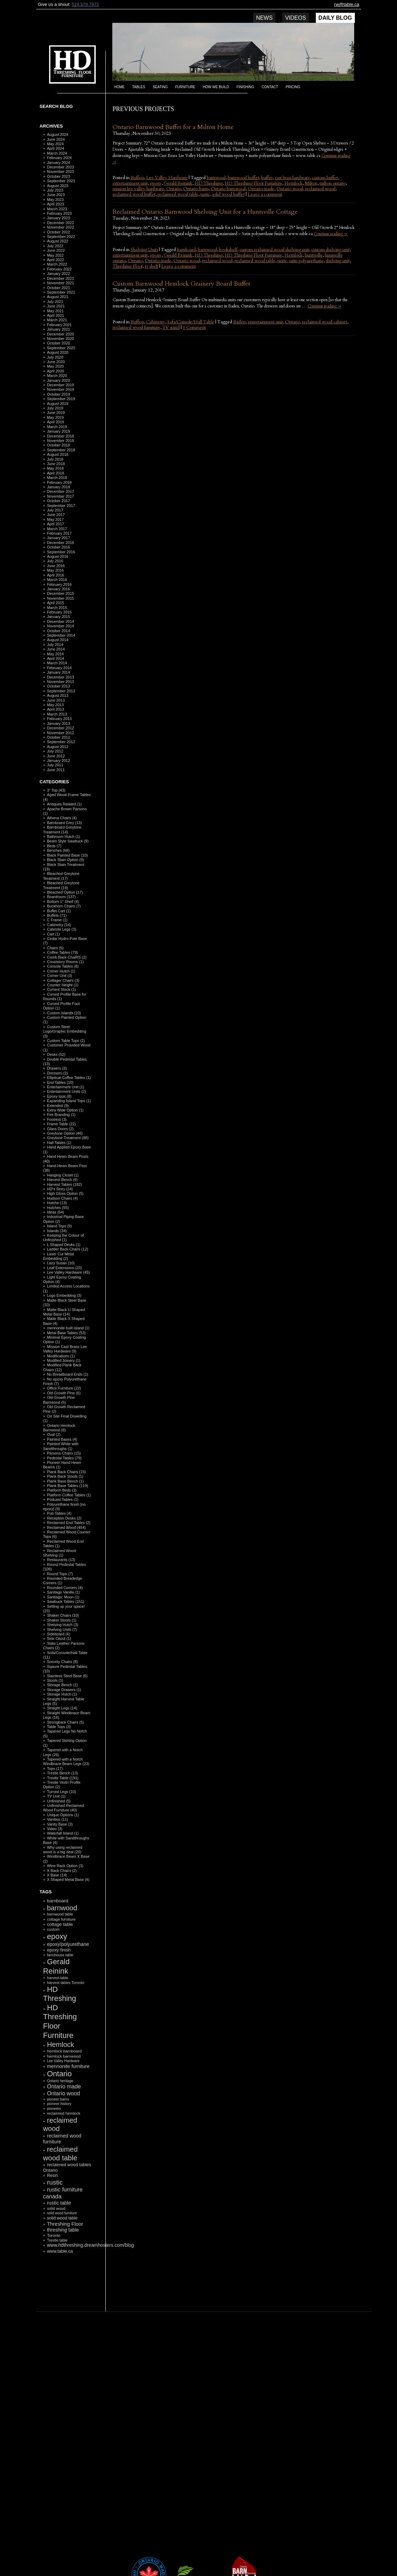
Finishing (245, 87)
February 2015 (59, 612)
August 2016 (57, 556)
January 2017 (58, 538)
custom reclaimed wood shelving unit (274, 250)
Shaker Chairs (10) (63, 1615)
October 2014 (58, 631)
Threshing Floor (128, 266)
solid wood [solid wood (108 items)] (56, 2208)
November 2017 (60, 496)
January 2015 (58, 617)
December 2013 (60, 677)
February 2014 (59, 668)
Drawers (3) (57, 1068)
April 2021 (55, 315)
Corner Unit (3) (59, 975)
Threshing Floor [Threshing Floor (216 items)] (65, 2224)
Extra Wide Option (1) (65, 1110)
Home (119, 87)
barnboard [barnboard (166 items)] (57, 1900)
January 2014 (58, 672)
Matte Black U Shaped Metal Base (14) (64, 1312)
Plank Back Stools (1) (65, 1476)
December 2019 (60, 385)
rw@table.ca (346, 4)
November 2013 (60, 682)
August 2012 (57, 747)
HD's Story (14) (60, 1189)
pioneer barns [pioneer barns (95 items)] (58, 2099)
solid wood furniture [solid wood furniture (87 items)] (62, 2213)
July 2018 (55, 459)
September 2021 (61, 292)
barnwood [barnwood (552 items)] (62, 1908)
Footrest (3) (57, 1119)
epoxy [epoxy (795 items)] (57, 1936)
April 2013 (55, 709)
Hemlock (293, 183)
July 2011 (55, 765)
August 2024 (57, 134)
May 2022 (55, 255)
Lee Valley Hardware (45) (68, 1272)
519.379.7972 (85, 4)
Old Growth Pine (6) (64, 1393)
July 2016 (55, 561)
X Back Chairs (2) (62, 1870)
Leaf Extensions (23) (64, 1268)
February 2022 (59, 269)
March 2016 (57, 580)
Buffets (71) (57, 915)
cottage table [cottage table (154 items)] (60, 1924)
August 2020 (57, 352)
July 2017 (55, 510)
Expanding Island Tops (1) (69, 1101)
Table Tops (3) (59, 1727)
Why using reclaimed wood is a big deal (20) (63, 1849)
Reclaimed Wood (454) (66, 1527)
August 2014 (57, 640)
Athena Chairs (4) (62, 818)
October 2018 (58, 445)
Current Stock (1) (61, 989)
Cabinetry (155, 322)
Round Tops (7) (60, 1574)
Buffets (137, 178)
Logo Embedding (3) (64, 1295)
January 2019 (58, 431)
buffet (267, 178)
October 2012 (58, 737)
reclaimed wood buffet (134, 194)
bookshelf (228, 250)
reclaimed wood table (178, 194)
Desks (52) (56, 1054)
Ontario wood (289, 189)
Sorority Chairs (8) (62, 1662)
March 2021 (57, 320)
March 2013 (57, 714)
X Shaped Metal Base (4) (68, 1879)
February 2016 (59, 584)
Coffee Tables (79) (62, 952)
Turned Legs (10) (61, 1792)
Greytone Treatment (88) (67, 1138)
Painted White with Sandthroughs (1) (61, 1446)
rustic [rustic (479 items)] (55, 2182)
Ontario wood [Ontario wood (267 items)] (63, 2093)
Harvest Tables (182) (64, 1184)
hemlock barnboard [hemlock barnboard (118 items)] (64, 2051)
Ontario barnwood (228, 189)
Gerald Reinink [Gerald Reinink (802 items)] (56, 1966)
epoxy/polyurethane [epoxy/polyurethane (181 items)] (68, 1944)
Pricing (293, 87)
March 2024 (57, 153)
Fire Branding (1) (61, 1114)
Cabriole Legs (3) (61, 929)
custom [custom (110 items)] (53, 1929)
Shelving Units (144, 250)
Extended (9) (58, 1106)
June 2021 (56, 306)
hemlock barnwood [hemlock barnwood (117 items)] (64, 2056)
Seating (160, 87)
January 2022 (58, 273)
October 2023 (58, 176)
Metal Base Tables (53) (66, 1333)
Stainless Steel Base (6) (67, 1676)
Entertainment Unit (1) (65, 1087)
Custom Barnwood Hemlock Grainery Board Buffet (181, 283)
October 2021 (58, 288)
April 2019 (55, 422)
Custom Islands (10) (64, 1013)
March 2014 (57, 663)
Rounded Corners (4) (65, 1588)
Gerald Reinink (178, 183)
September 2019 (61, 399)
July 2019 (55, 408)
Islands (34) (57, 1231)
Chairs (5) (55, 948)
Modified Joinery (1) (64, 1360)
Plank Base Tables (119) (67, 1486)
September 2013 (61, 691)
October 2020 (58, 343)
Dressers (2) (57, 1073)
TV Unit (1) (56, 1796)
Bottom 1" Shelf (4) (63, 901)
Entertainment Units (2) (66, 1091)
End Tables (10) (60, 1082)
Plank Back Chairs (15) (66, 1472)
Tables (138, 87)
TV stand (171, 327)
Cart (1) (53, 934)
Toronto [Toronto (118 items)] (53, 2235)
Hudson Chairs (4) (62, 1198)
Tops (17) (55, 1768)
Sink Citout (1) (59, 1638)
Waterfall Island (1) (63, 1833)
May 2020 (55, 366)
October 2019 (58, 394)
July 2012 (55, 751)
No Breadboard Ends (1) (67, 1374)
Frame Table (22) (61, 1124)
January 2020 (58, 380)
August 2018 (57, 454)
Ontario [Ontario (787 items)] (59, 2073)
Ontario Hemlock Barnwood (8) (59, 1427)
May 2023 (55, 199)
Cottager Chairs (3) (63, 980)
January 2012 (58, 760)
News (264, 18)
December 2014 (60, 621)
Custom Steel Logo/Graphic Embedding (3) (64, 1031)
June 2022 (56, 250)
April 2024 (55, 148)
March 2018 (57, 478)
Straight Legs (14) (62, 1708)
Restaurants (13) (61, 1560)
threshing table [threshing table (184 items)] (63, 2230)
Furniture (185, 87)
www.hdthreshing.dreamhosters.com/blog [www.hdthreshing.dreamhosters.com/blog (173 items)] (90, 2245)
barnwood (216, 178)
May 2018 (55, 468)
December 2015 (60, 593)
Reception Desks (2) (64, 1518)
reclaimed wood (320, 189)
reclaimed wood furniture (136, 327)
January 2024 (58, 162)
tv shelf (151, 266)
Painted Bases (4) (62, 1439)
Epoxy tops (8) (59, 1096)
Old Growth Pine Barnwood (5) (59, 1399)
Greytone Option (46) (65, 1133)
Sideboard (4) (58, 1634)
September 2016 (61, 552)
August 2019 (57, 403)
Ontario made (261, 189)
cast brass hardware (292, 178)
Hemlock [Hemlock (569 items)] (60, 2044)
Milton (311, 183)
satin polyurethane (306, 261)
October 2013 (58, 686)
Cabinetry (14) (59, 925)
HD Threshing (67, 64)
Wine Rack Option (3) (65, 1866)
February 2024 (59, 158)
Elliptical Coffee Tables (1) (69, 1077)
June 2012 (56, 756)
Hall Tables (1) (59, 1143)
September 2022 (61, 236)
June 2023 (56, 195)
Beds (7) (54, 846)
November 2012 (60, 733)
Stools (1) (55, 1680)
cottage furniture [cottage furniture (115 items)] (61, 1919)
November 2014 (60, 626)
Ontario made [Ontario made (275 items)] (64, 2086)
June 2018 (56, 464)
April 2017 (55, 524)
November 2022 (60, 227)
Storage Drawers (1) (64, 1690)
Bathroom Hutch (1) (63, 836)
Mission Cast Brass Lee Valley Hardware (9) (65, 1349)
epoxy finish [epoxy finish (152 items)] (58, 1949)
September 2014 (61, 635)
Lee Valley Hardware (167, 178)
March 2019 (57, 427)
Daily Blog (335, 18)
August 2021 (57, 297)
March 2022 (57, 264)
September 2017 (61, 506)
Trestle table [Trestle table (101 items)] (57, 2240)
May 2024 (55, 144)
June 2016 (56, 566)
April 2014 (55, 658)
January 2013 (58, 723)
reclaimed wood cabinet (324, 322)
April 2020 (55, 371)
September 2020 (61, 348)
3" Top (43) (56, 790)
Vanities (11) (57, 1819)
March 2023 (57, 209)
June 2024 (56, 139)
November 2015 (60, 598)
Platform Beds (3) (62, 1490)
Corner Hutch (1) (61, 971)
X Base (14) (57, 1875)
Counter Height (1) (62, 985)
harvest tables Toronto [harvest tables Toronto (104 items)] (65, 1983)
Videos (295, 18)
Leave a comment (265, 194)
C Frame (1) (57, 920)
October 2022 (58, 232)
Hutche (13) (57, 1203)
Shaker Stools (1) (61, 1620)
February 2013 (59, 719)
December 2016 (60, 543)
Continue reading (331, 234)
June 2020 (56, 362)
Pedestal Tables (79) (64, 1458)
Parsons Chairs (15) (64, 1453)
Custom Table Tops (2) (66, 1040)
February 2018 (59, 482)
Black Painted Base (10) (67, 855)
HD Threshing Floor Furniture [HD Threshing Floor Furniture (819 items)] (60, 2021)
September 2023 (61, 181)
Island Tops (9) (59, 1226)
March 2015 (57, 608)
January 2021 (58, 329)
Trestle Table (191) (62, 1778)
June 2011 (56, 770)
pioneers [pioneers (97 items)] (54, 2108)
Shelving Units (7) (62, 1629)
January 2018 (58, 487)
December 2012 (60, 728)
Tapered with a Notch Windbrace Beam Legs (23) (66, 1761)
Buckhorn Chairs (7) (64, 906)
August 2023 (57, 186)
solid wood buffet (228, 194)
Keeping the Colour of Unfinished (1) (63, 1237)
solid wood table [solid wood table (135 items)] (62, 2218)
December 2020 (60, 334)
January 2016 (58, 589)
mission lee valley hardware (138, 189)
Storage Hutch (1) (62, 1694)
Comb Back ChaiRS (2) (66, 957)
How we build (216, 87)
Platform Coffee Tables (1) (69, 1495)
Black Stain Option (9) (65, 860)
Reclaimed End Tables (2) (69, 1523)
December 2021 (60, 278)
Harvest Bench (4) (62, 1180)
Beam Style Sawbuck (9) (67, 841)
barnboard (186, 250)
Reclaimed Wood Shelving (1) (59, 1553)
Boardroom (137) (61, 897)
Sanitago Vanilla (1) (63, 1592)
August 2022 (57, 241)
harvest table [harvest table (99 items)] (57, 1978)
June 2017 (56, 515)
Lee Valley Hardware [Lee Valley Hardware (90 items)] (63, 2061)
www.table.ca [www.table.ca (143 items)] (60, 2251)
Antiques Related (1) (64, 804)
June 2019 (56, 412)
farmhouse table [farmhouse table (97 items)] (60, 1955)
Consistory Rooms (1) (65, 962)
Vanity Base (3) (60, 1824)
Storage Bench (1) (62, 1685)
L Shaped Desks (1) (64, 1245)
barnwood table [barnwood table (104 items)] (60, 1914)
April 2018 (55, 473)
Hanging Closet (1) (63, 1175)
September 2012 (61, 742)
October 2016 (58, 547)
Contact (270, 87)
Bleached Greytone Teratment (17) (61, 875)
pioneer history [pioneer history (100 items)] (59, 2104)
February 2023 (59, 213)
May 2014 (55, 654)
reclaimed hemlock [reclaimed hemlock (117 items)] (64, 2113)
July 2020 (55, 357)
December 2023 (60, 167)
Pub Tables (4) (59, 1513)
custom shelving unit (330, 250)
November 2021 (60, 283)
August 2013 (57, 695)
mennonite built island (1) (68, 1328)
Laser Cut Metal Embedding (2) (58, 1256)
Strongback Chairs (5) (65, 1722)
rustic (205, 194)
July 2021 (55, 301)
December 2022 (60, 223)
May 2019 (55, 417)
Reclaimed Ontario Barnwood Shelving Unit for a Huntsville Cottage (205, 211)
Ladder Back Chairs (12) (67, 1249)
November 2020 (60, 338)
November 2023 (60, 171)
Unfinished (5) (58, 1801)
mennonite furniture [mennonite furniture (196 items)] (68, 2066)
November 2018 (60, 440)
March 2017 (57, 529)
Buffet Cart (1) (59, 911)
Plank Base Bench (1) (65, 1481)
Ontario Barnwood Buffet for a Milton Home (173, 127)
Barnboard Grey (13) (64, 823)
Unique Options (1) (63, 1815)
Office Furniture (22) (64, 1388)
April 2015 (55, 603)
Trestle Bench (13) (62, 1773)
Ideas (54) (55, 1212)
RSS (64, 2295)
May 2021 (55, 311)
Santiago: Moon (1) (63, 1597)
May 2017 (55, 519)
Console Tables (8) (63, 966)
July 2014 (55, 645)
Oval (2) (53, 1434)
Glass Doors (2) (60, 1129)
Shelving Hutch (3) (62, 1625)
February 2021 (59, 325)
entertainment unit (130, 183)
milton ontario (333, 183)
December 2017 (60, 491)
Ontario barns (196, 189)
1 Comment (194, 327)
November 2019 (60, 389)
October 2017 (58, 501)
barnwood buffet (243, 178)
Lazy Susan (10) (61, 1263)
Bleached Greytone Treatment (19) (61, 885)
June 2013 (56, 700)
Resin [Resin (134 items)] (52, 2175)
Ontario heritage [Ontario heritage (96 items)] (60, 2081)
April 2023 (55, 204)
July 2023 (55, 190)
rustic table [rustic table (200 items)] (59, 2203)
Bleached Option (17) (65, 892)
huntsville (314, 255)
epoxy (156, 183)
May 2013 (55, 705)
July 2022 (55, 246)
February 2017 (59, 533)
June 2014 (56, 649)
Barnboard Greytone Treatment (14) (62, 829)
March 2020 (57, 375)
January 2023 (58, 218)
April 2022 (55, 260)
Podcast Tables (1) (62, 1499)
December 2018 (60, 436)
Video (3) (54, 1829)
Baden (239, 322)
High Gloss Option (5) (65, 1193)
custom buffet (325, 178)
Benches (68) (58, 850)
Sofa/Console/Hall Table (190, 322)
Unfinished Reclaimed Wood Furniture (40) (63, 1807)
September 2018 (61, 450)
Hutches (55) (58, 1208)
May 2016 (55, 570)
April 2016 (55, 575)
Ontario (173, 189)
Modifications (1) (61, 1356)
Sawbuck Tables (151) (65, 1601)
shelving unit (338, 261)
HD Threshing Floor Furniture (253, 183)
